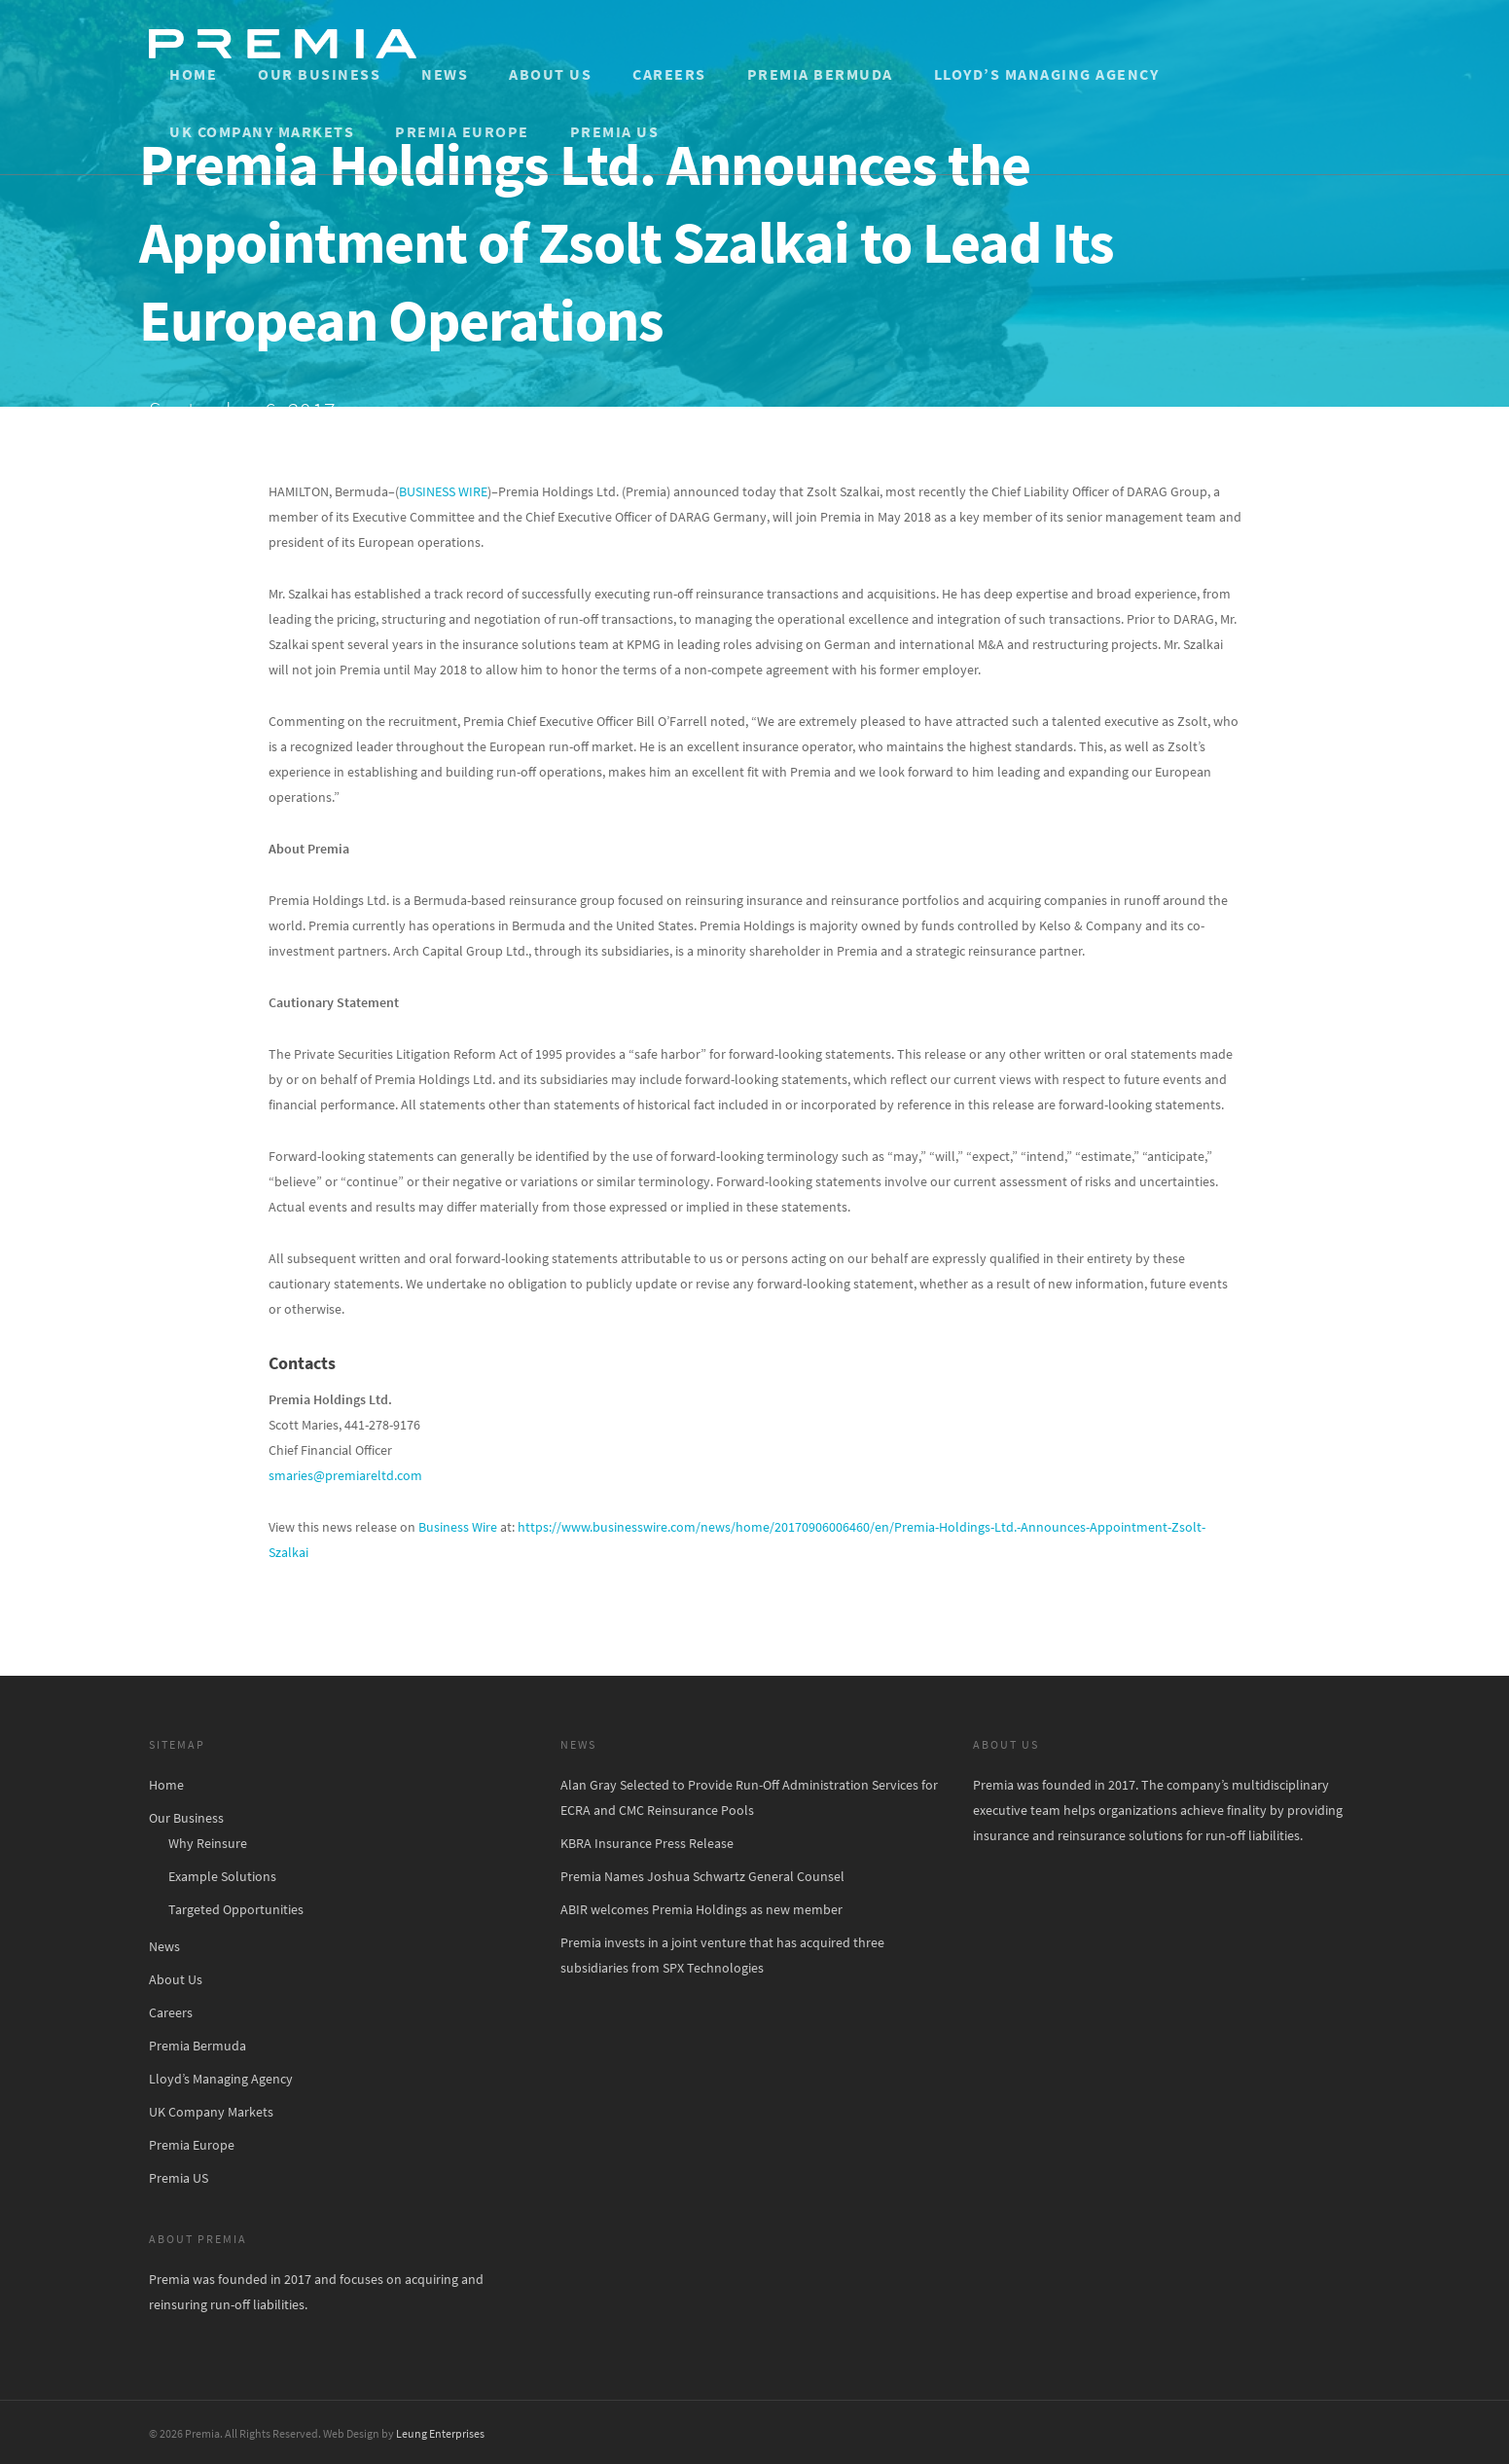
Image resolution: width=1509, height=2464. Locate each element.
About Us (550, 74)
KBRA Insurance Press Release (647, 1843)
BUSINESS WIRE (443, 491)
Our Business (319, 74)
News (444, 74)
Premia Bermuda (820, 74)
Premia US (615, 131)
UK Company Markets (261, 131)
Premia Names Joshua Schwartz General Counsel (702, 1876)
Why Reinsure (207, 1843)
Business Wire (457, 1527)
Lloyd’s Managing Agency (1047, 74)
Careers (669, 74)
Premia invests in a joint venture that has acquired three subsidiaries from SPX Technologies (722, 1955)
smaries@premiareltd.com (345, 1475)
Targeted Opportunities (236, 1909)
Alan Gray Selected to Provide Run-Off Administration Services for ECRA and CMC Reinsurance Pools (749, 1797)
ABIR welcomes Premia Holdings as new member (701, 1909)
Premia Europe (462, 131)
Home (193, 74)
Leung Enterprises (440, 2433)
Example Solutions (222, 1876)
